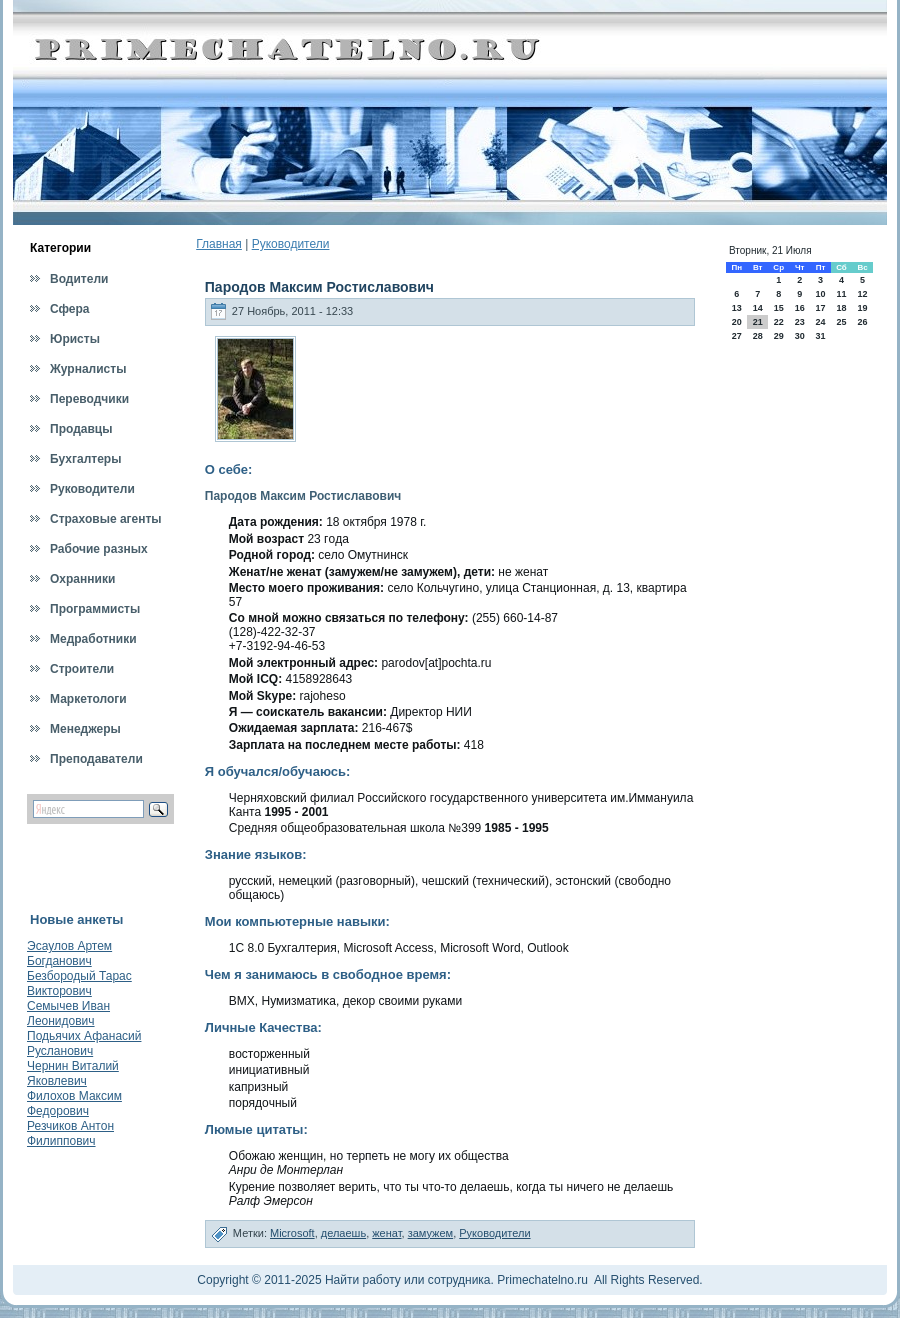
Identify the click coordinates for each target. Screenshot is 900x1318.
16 (800, 308)
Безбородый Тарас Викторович (79, 983)
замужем (431, 1233)
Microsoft (292, 1233)
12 (863, 294)
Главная (219, 244)
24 (820, 322)
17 (820, 308)
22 (779, 322)
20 (737, 322)
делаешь (343, 1233)
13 (737, 308)
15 (779, 308)
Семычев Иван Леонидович (68, 1013)
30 (800, 336)
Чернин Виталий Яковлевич (73, 1073)
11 (841, 294)
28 (758, 336)
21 (758, 322)
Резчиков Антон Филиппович (70, 1133)
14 (758, 308)
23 (800, 322)
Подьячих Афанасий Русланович (84, 1043)
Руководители (291, 244)
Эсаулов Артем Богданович (69, 953)
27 (737, 336)
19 (863, 308)
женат (386, 1233)
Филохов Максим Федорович (74, 1103)
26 (863, 322)
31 (820, 336)
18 (841, 308)
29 (779, 336)
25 (841, 322)
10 (820, 294)
